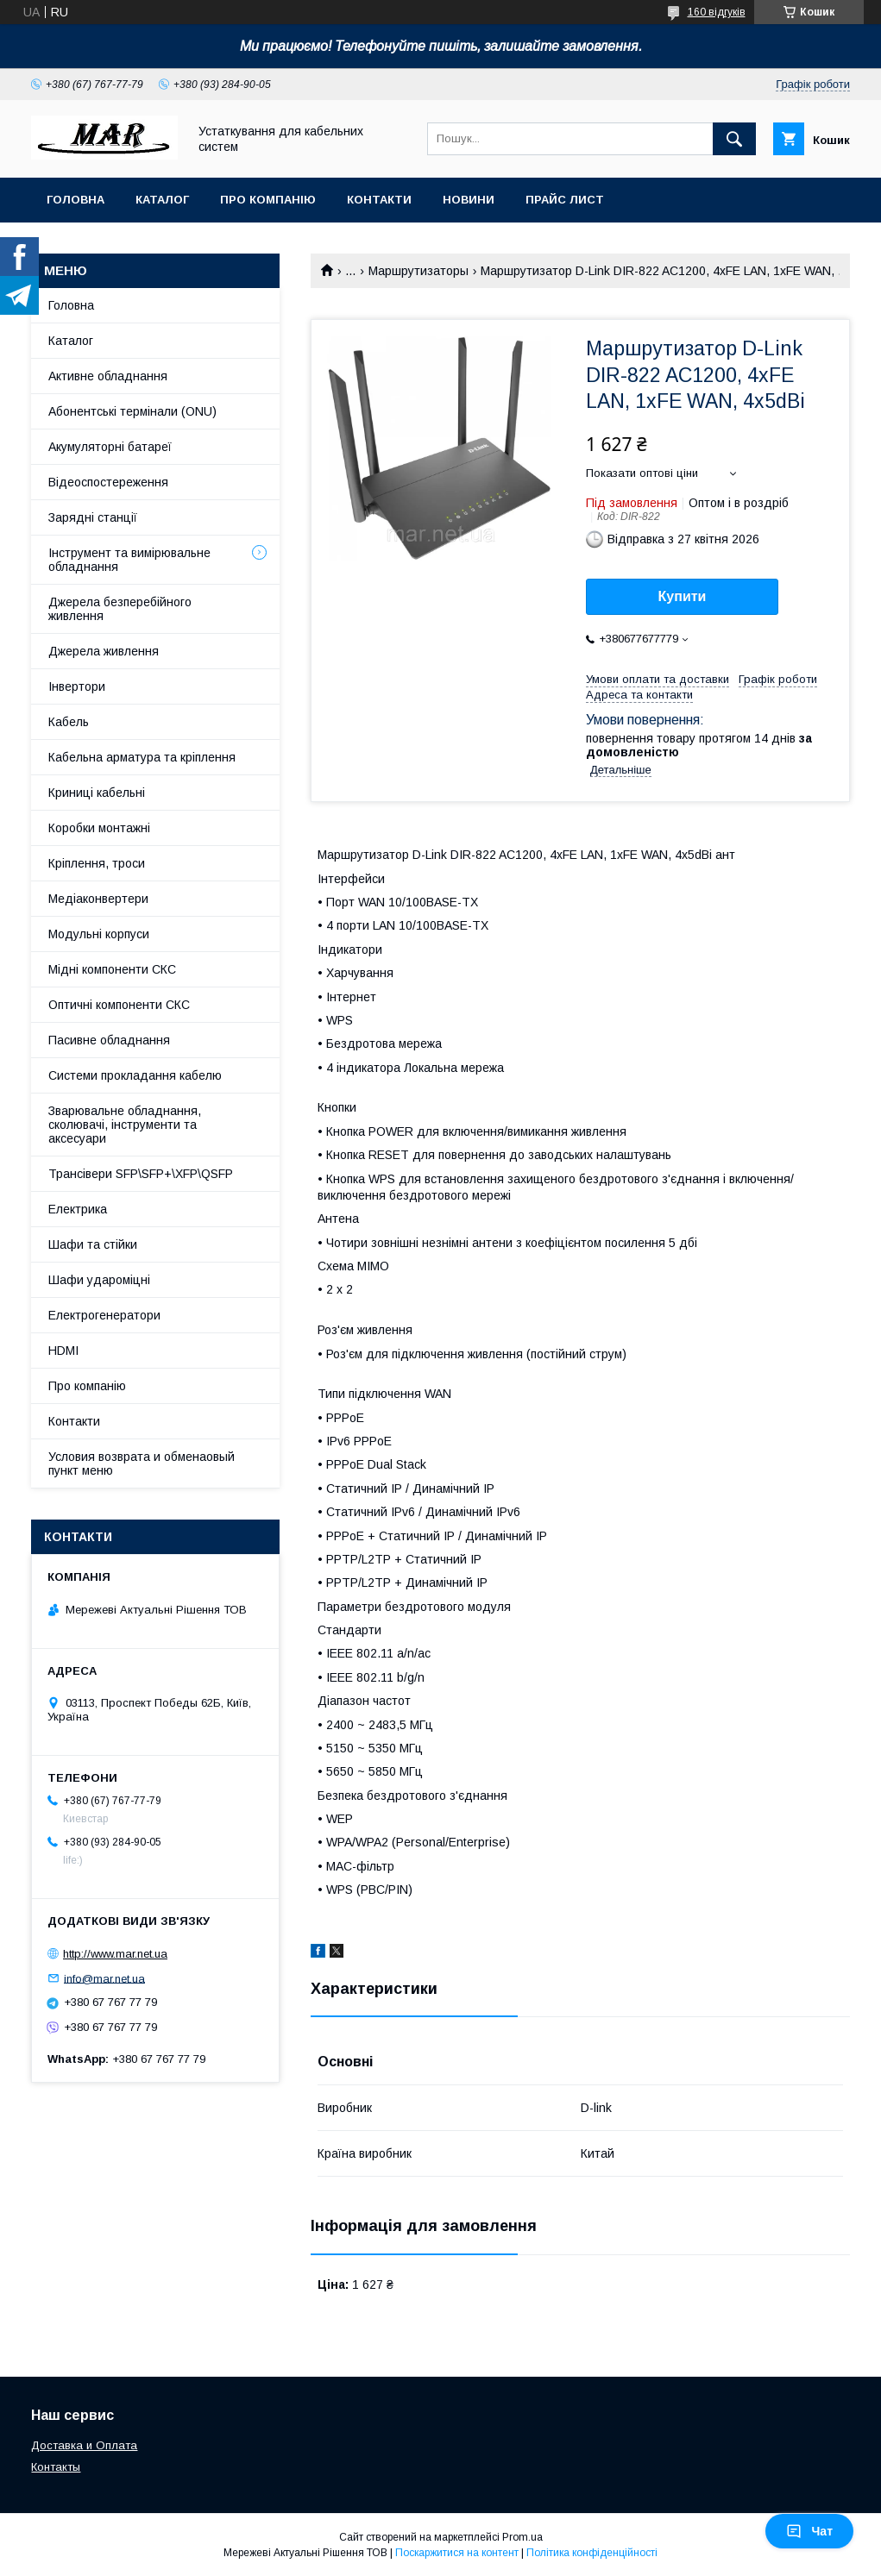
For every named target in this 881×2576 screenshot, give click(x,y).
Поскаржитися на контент (457, 2553)
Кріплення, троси (96, 863)
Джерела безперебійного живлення (120, 609)
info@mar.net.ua (104, 1977)
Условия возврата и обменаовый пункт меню (141, 1463)
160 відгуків (717, 12)
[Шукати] (734, 138)
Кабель (68, 722)
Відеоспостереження (108, 482)
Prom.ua (522, 2537)
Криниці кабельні (96, 792)
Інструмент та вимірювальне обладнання (129, 559)
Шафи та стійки (92, 1244)
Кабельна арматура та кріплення (142, 757)
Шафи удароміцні (99, 1280)
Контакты (55, 2466)
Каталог (162, 199)
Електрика (77, 1209)
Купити (682, 596)
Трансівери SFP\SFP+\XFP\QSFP (140, 1174)
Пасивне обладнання (109, 1040)
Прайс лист (564, 199)
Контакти (379, 199)
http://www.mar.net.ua (115, 1953)
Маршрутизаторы (418, 271)
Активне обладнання (107, 376)
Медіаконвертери (98, 899)
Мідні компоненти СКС (112, 969)
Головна (75, 199)
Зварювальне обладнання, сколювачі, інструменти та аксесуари (124, 1124)
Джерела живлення (103, 651)
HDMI (63, 1350)
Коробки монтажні (99, 828)
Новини (468, 199)
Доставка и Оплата (84, 2445)
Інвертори (76, 686)
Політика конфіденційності (592, 2553)
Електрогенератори (104, 1315)
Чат (809, 2531)
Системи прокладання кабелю (135, 1075)
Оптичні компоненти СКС (119, 1005)
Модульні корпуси (98, 934)
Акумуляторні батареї (110, 447)
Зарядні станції (92, 517)
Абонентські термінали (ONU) (132, 411)
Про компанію (268, 199)
